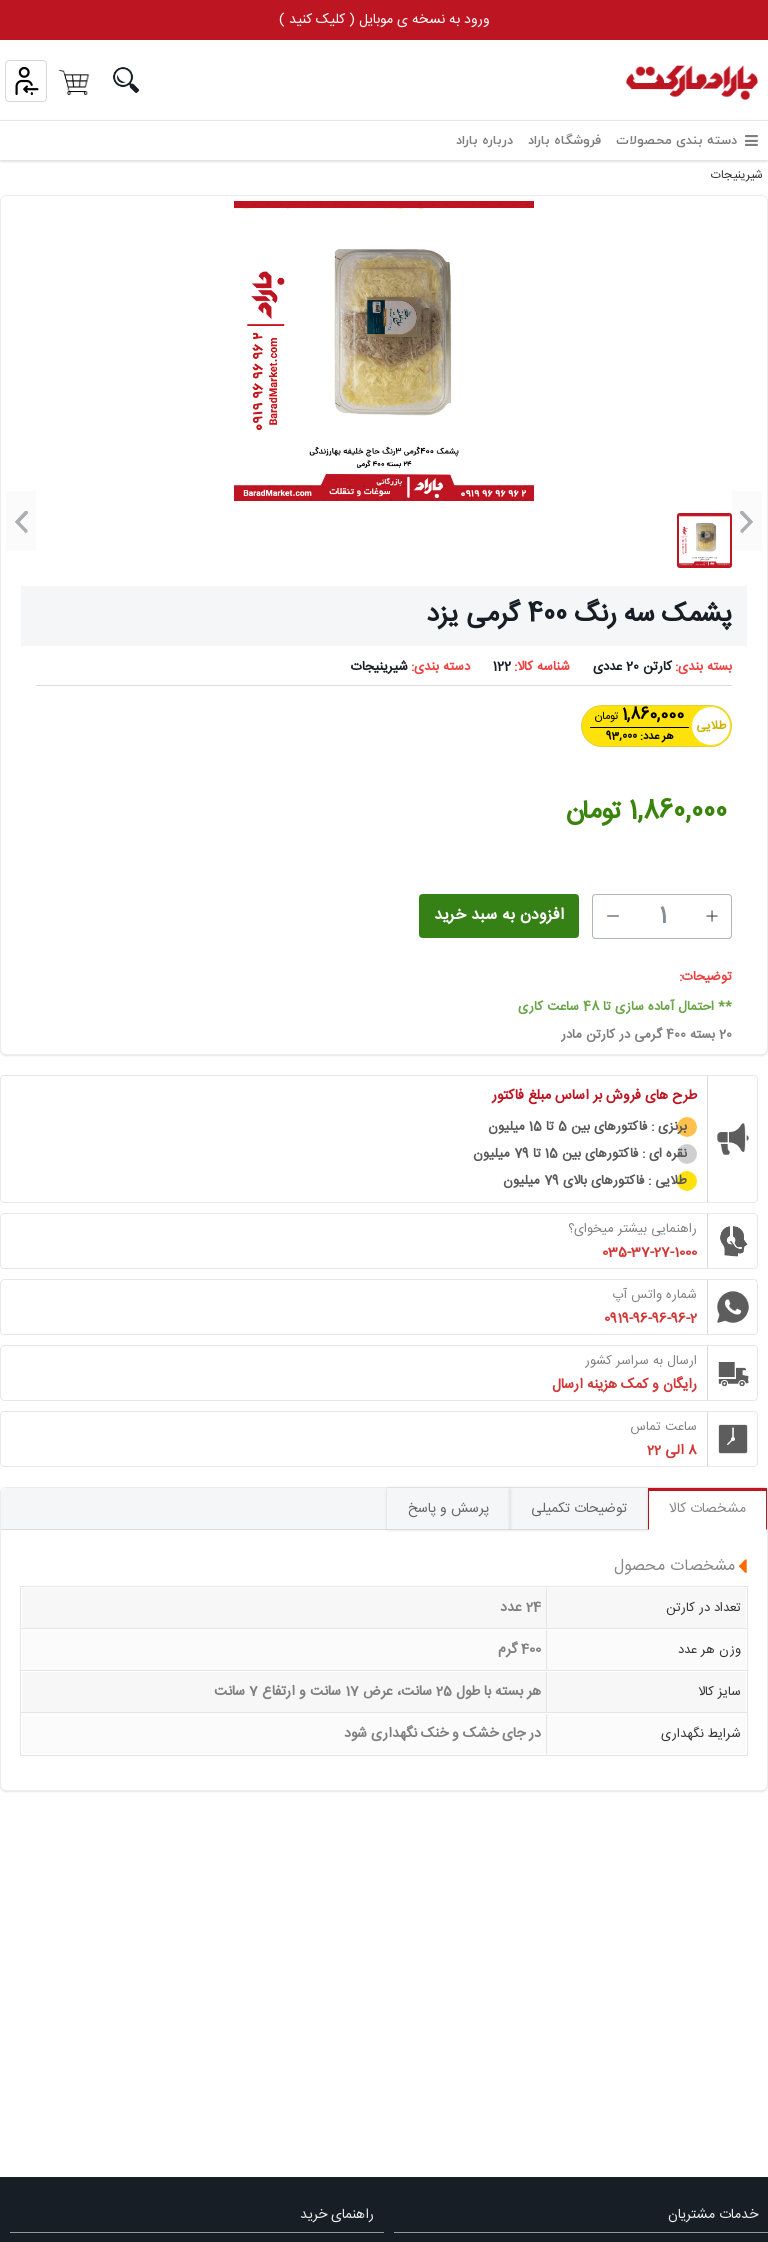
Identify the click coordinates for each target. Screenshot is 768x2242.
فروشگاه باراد (564, 141)
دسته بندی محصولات (687, 141)
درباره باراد (484, 141)
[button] (747, 521)
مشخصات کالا (707, 1509)
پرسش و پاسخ (448, 1509)
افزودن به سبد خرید (499, 915)
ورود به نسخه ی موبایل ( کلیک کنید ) (384, 20)
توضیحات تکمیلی (579, 1509)
